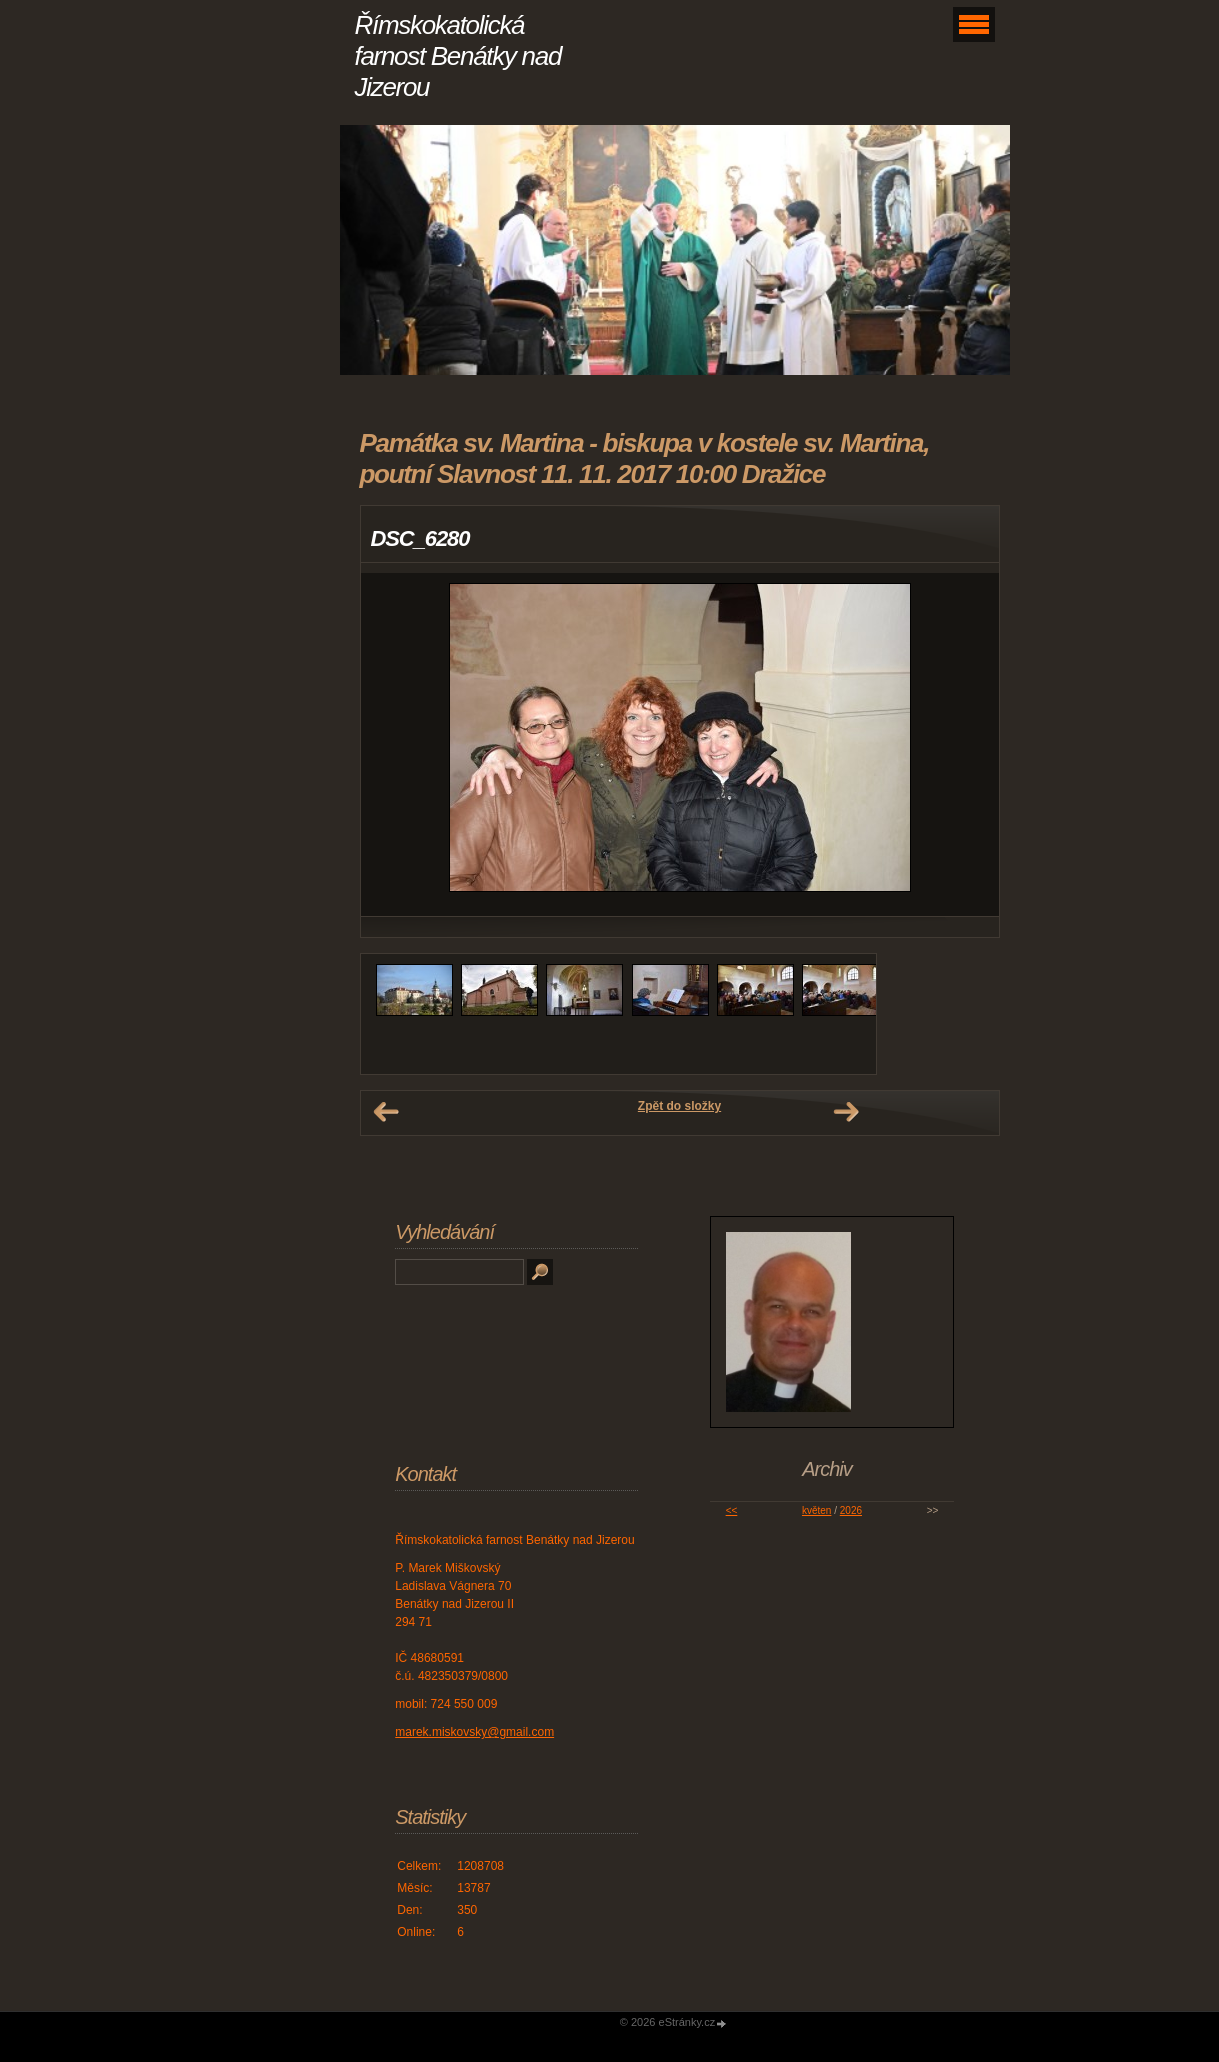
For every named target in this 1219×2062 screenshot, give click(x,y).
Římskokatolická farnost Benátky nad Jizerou (458, 56)
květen (816, 1510)
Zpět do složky (679, 1106)
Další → (846, 1112)
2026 (851, 1510)
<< (732, 1510)
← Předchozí (386, 1112)
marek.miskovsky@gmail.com (474, 1732)
